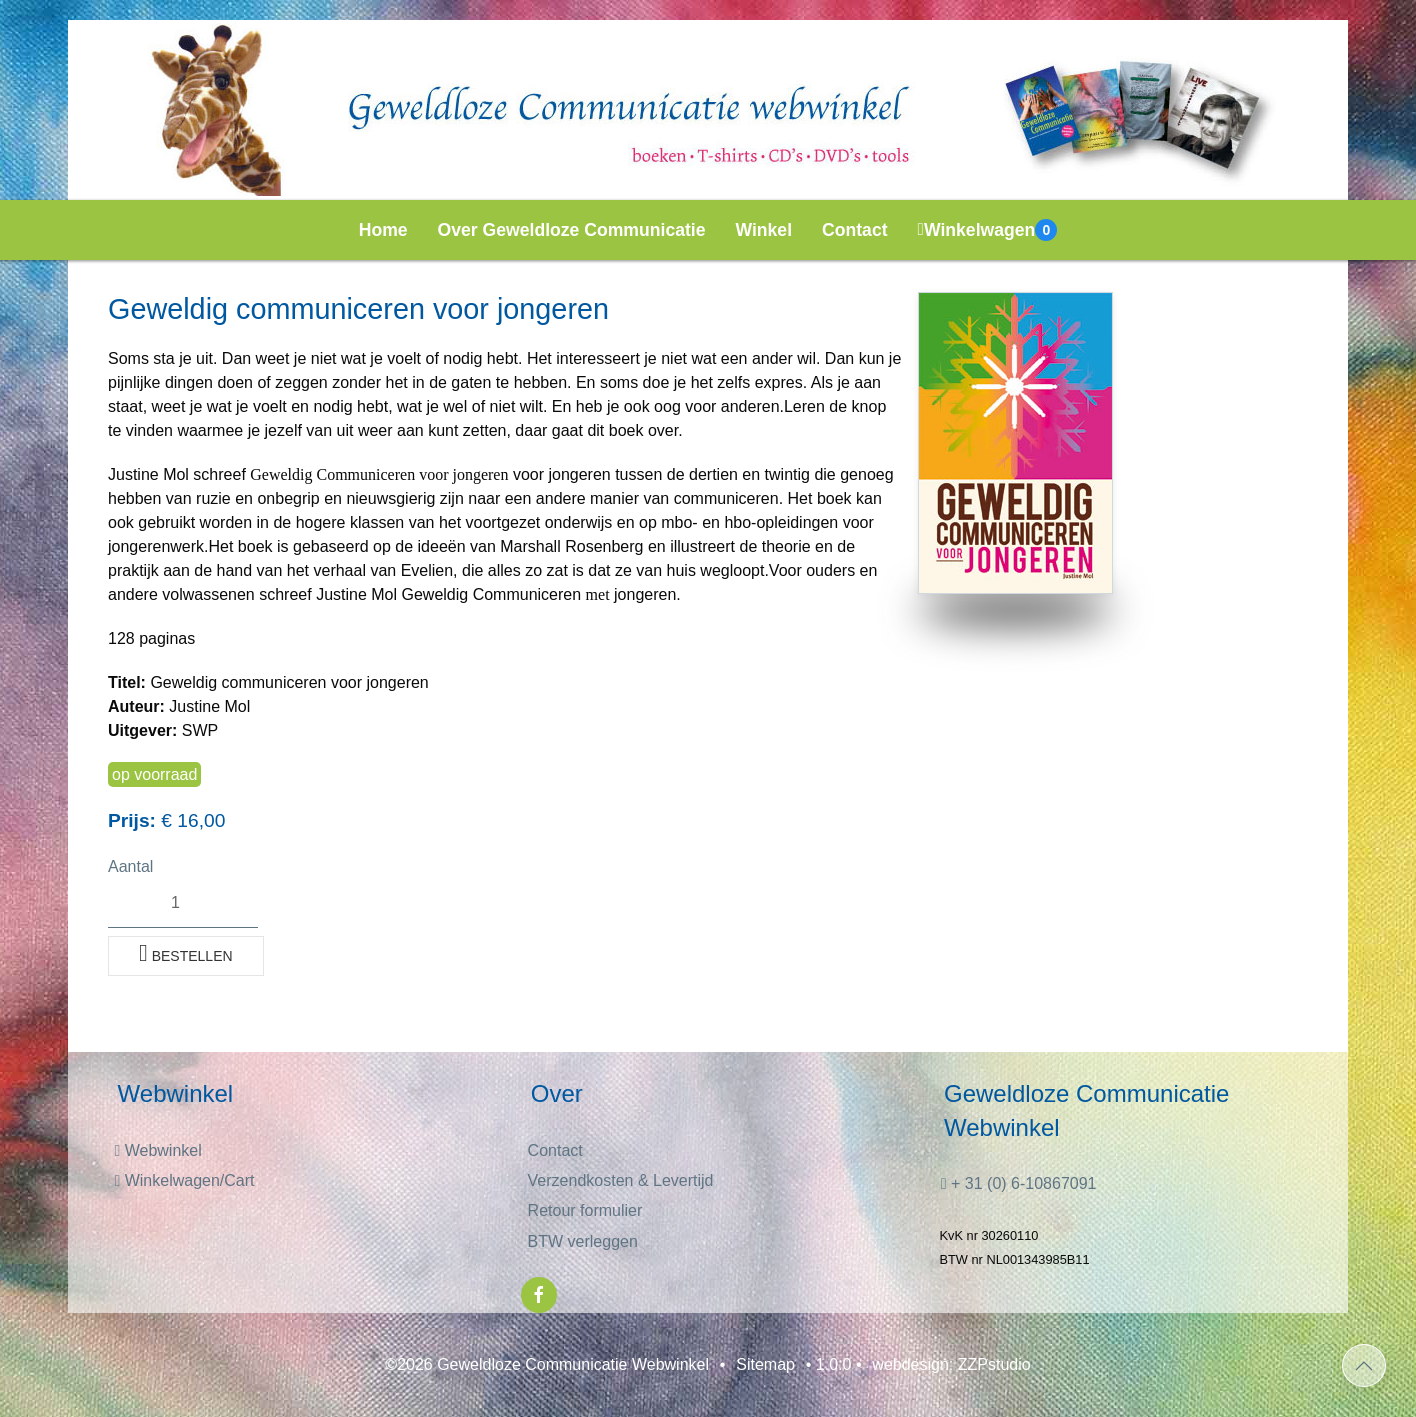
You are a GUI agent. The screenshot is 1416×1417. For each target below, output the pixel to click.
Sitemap (765, 1364)
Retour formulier (585, 1210)
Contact (855, 230)
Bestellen (186, 953)
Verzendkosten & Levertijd (621, 1180)
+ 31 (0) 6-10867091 (1019, 1183)
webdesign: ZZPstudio (951, 1364)
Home (383, 230)
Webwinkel (157, 1150)
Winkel (764, 230)
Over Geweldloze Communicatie (572, 230)
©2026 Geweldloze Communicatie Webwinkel (547, 1364)
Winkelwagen (988, 230)
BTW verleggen (583, 1241)
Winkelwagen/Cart (184, 1180)
